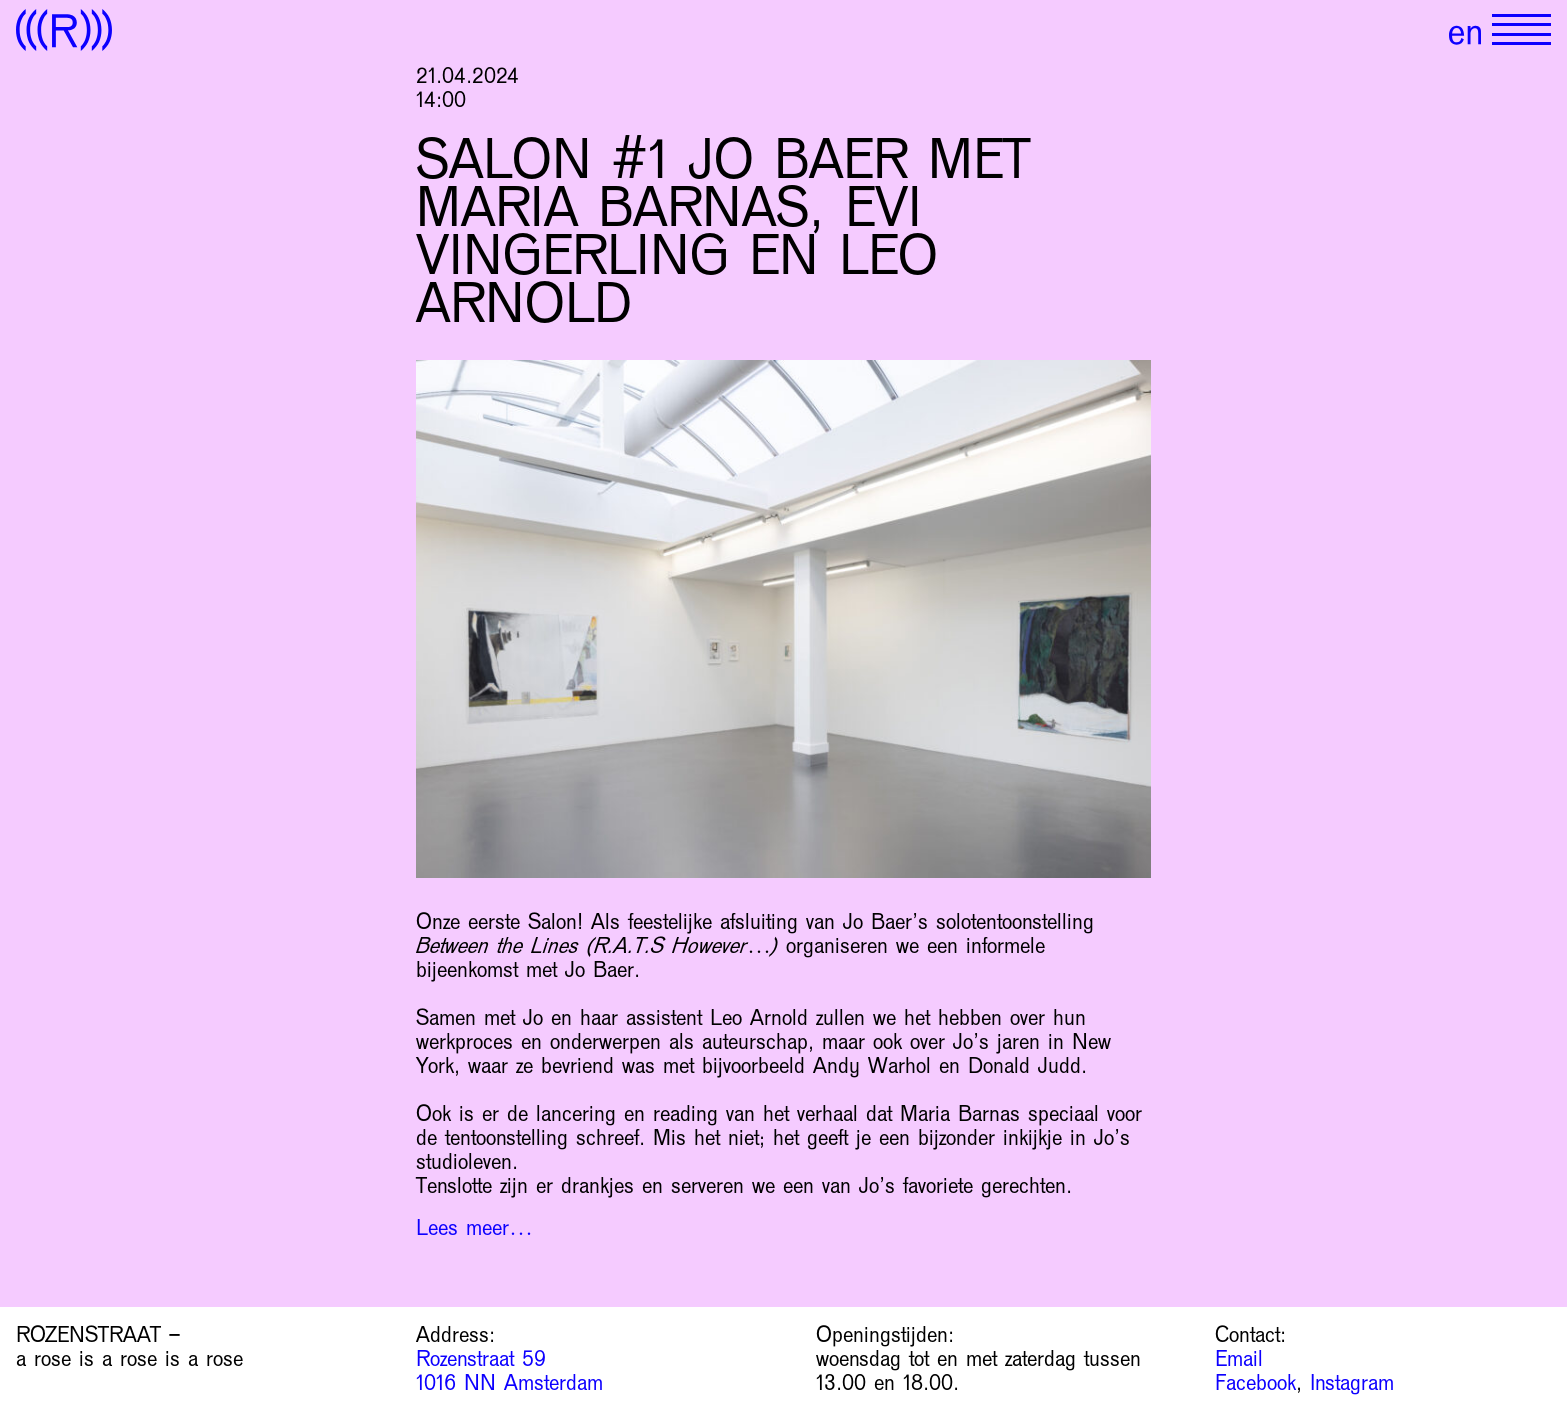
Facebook (1255, 1383)
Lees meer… (474, 1228)
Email (1239, 1359)
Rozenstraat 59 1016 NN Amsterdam (509, 1371)
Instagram (1352, 1383)
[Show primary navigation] (1521, 30)
